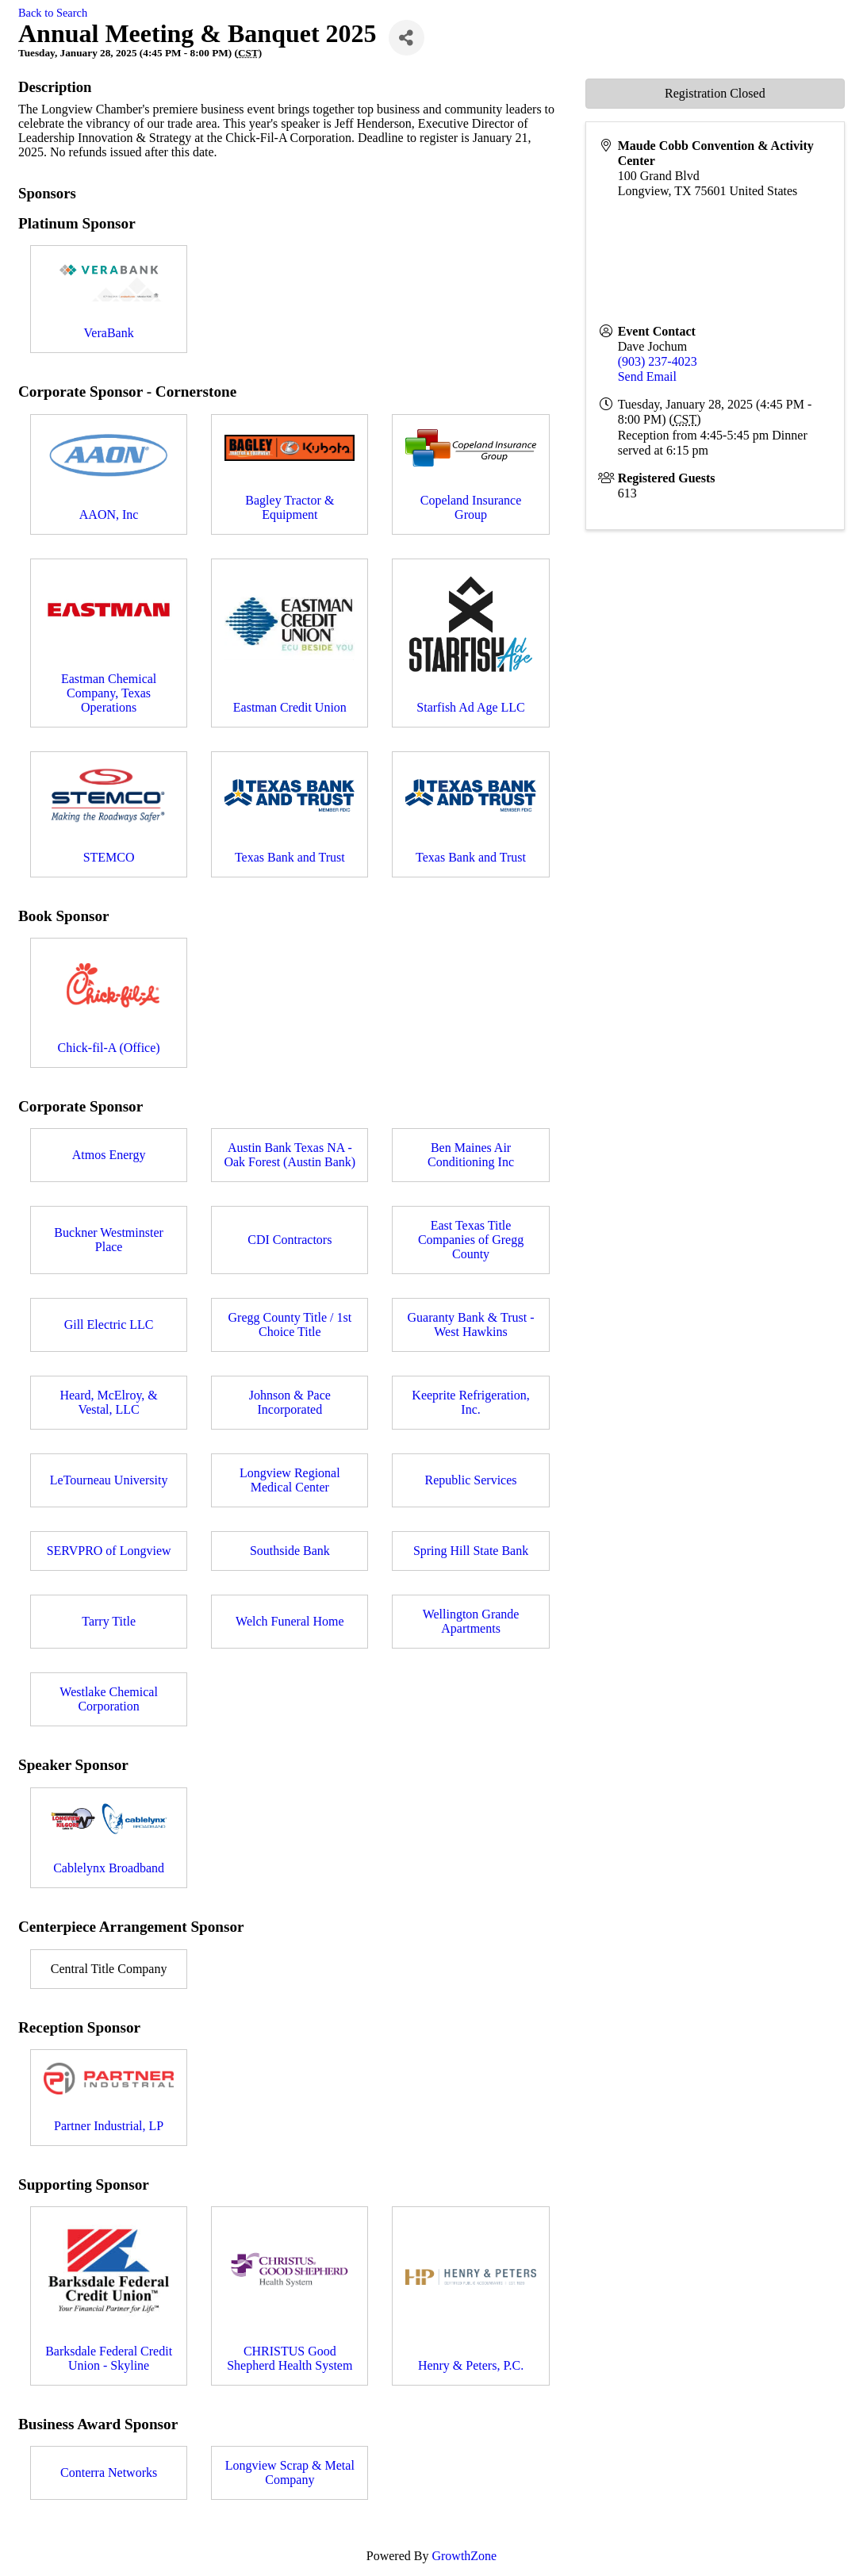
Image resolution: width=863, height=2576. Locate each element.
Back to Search (52, 12)
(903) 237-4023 (657, 361)
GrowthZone (464, 2556)
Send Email (647, 376)
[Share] (406, 38)
